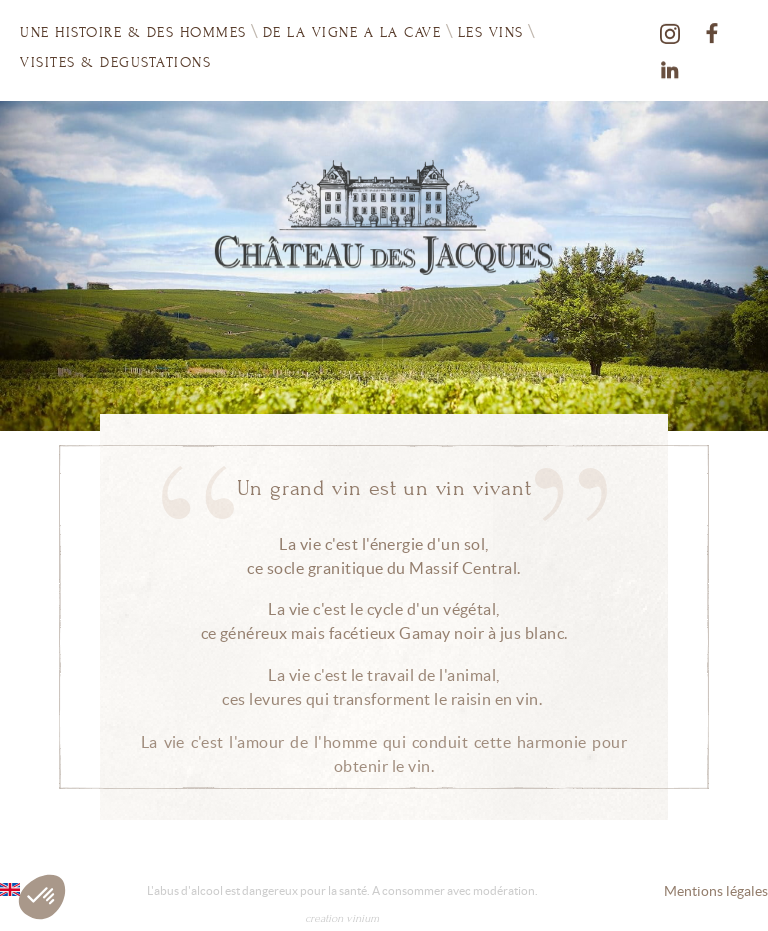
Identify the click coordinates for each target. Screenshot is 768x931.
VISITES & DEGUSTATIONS (115, 61)
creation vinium (342, 918)
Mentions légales (716, 891)
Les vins (491, 31)
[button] (42, 897)
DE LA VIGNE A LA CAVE (352, 32)
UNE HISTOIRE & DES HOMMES (133, 32)
